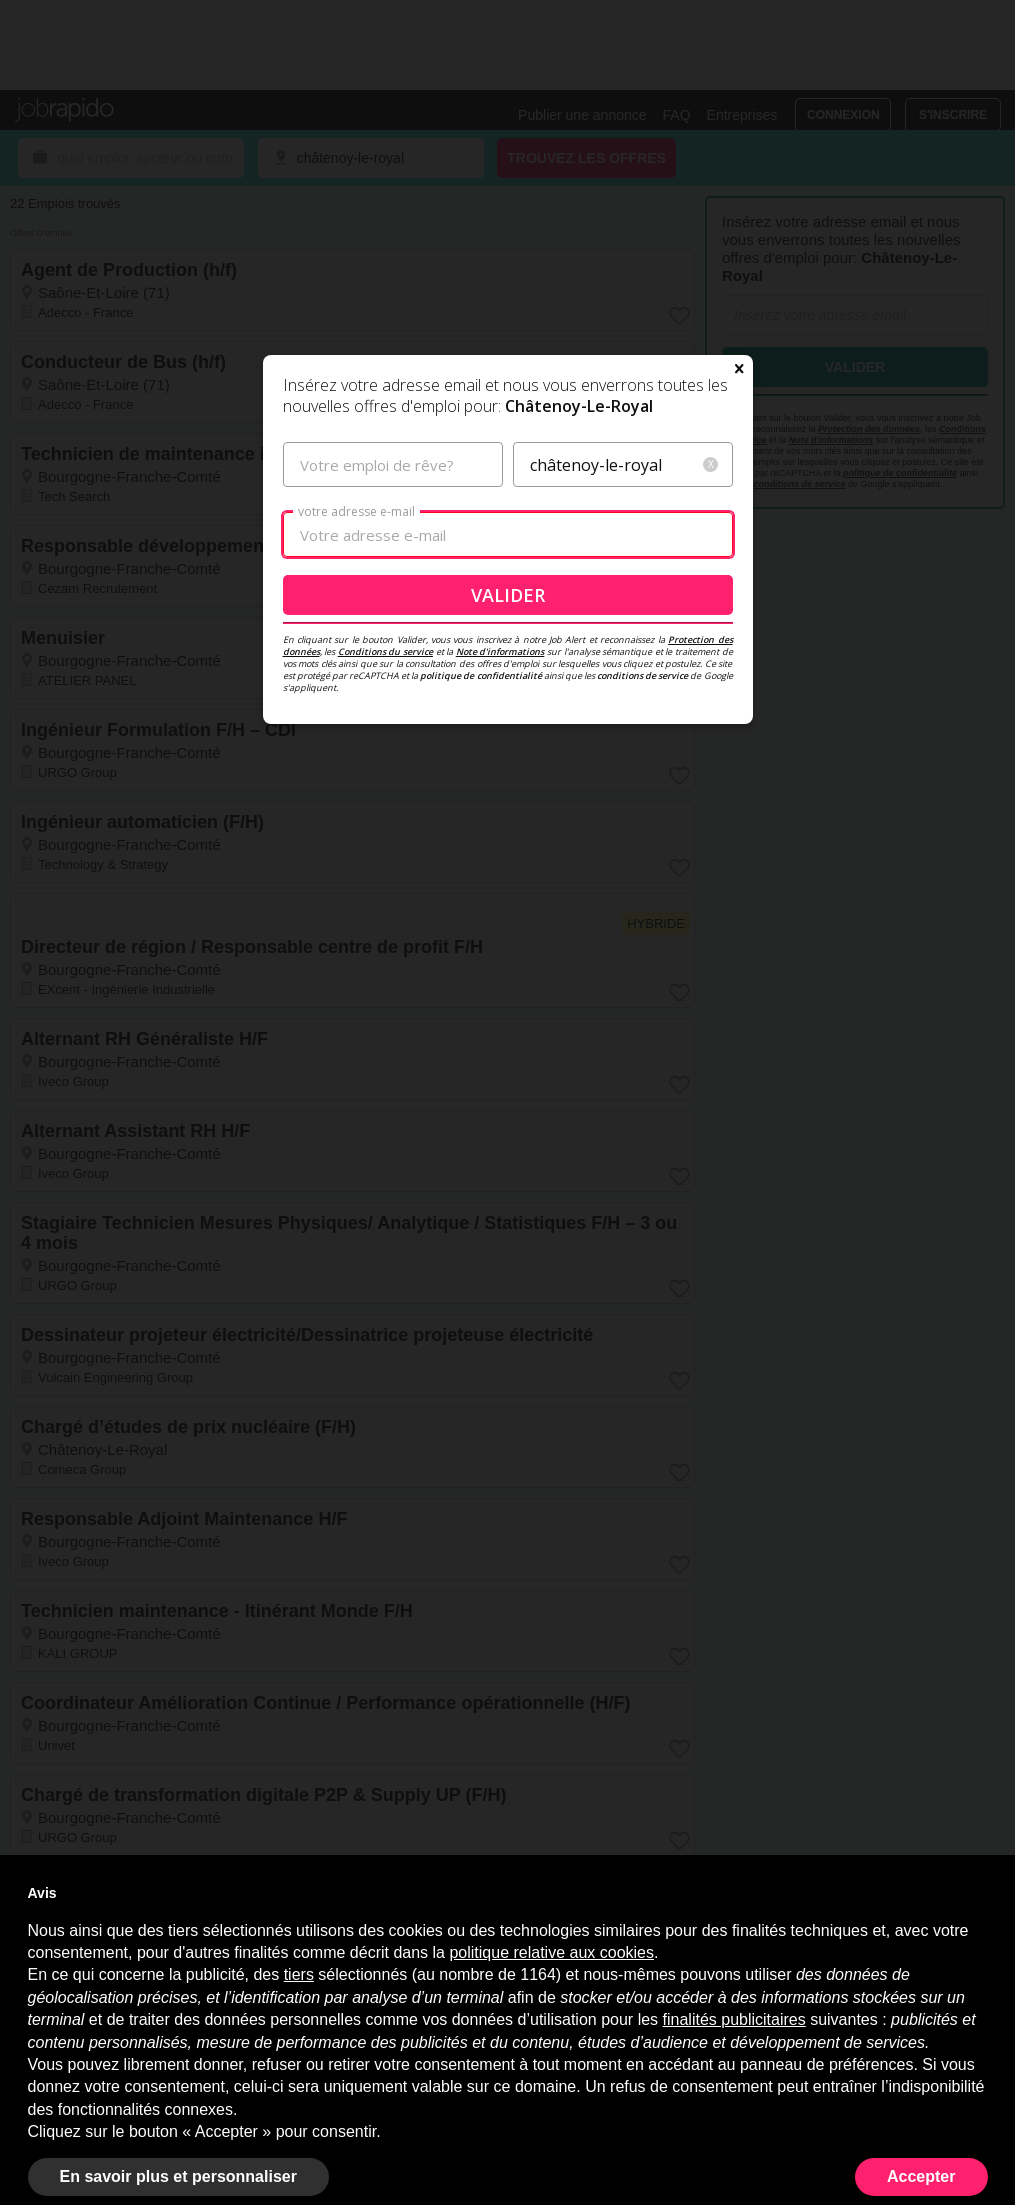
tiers (299, 1974)
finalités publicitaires (734, 2019)
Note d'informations (500, 651)
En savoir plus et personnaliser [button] (178, 2176)
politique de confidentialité (480, 675)
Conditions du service (385, 651)
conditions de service (642, 675)
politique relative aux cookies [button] (551, 1952)
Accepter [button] (921, 2176)
